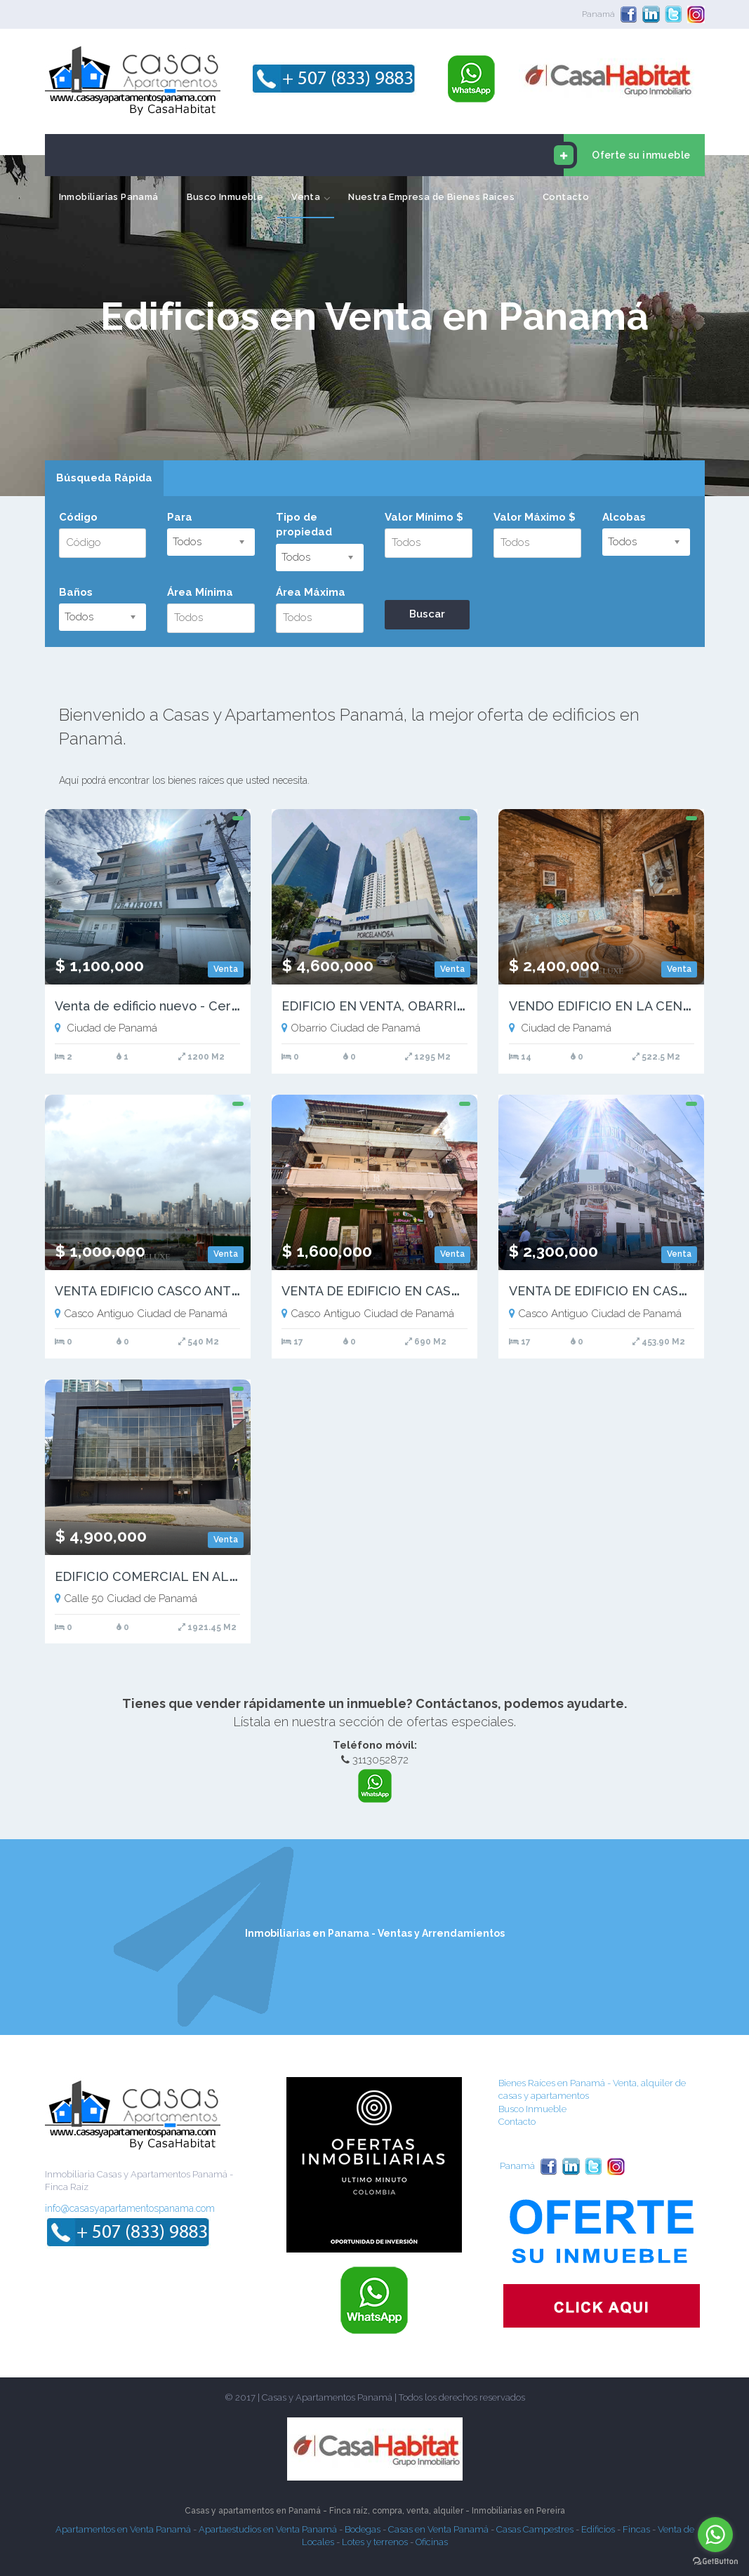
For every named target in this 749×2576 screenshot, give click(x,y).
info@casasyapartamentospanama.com (130, 2208)
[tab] (104, 478)
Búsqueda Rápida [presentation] (104, 478)
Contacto (566, 197)
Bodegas (362, 2529)
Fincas (636, 2529)
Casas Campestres (535, 2529)
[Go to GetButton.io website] (715, 2561)
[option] (374, 325)
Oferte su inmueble (627, 155)
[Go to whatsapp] (715, 2534)
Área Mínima (200, 592)
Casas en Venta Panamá (438, 2529)
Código (78, 517)
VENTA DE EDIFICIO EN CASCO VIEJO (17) (406, 1290)
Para (179, 517)
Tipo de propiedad (304, 524)
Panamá (598, 14)
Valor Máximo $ (534, 517)
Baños (76, 592)
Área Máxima (310, 592)
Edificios (598, 2529)
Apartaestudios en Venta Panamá (268, 2529)
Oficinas (432, 2542)
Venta (305, 197)
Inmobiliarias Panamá (109, 197)
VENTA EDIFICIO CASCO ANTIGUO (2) (168, 1290)
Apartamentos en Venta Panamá (123, 2529)
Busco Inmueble (225, 197)
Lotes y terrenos (375, 2542)
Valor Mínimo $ (424, 517)
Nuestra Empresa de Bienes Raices (431, 197)
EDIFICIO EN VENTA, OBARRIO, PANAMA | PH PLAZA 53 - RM (465, 1006)
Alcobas (624, 517)
